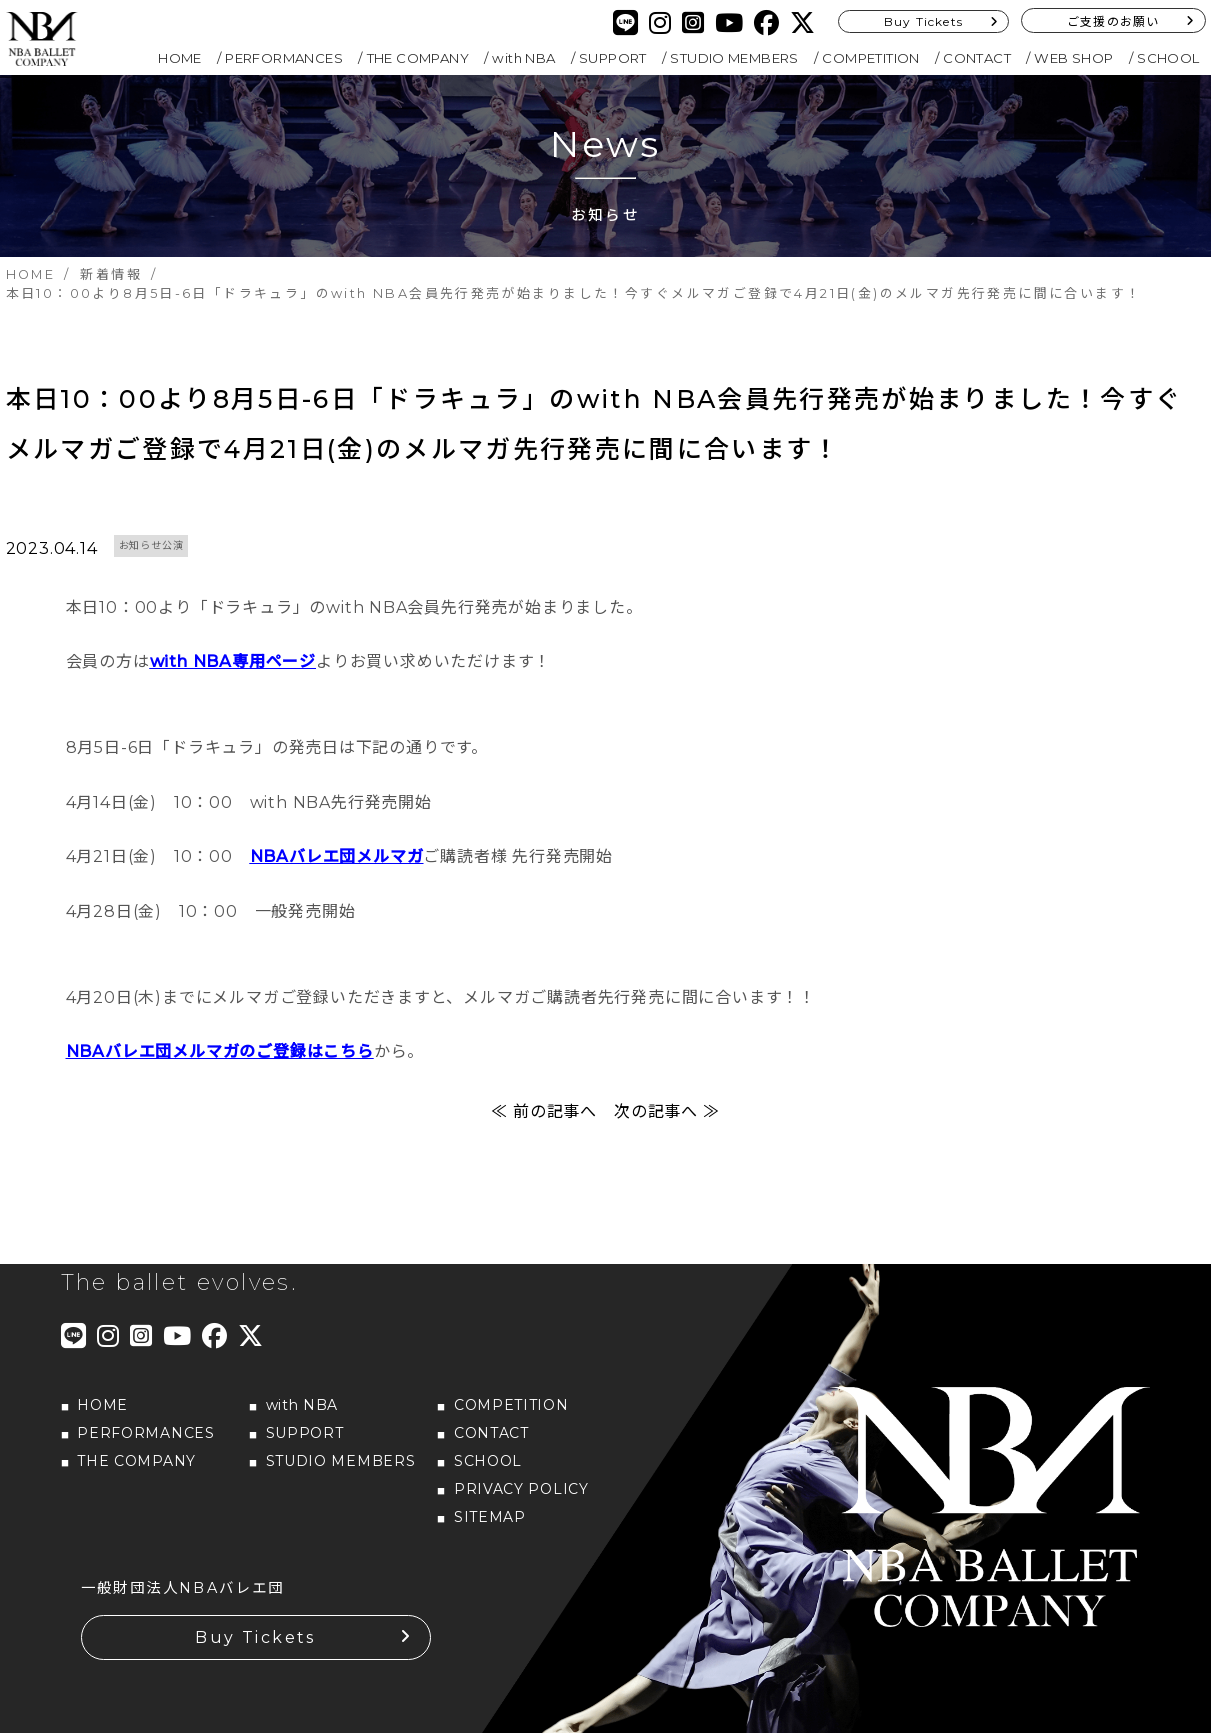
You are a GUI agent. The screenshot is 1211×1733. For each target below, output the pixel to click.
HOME (180, 58)
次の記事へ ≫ (667, 1113)
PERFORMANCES (284, 58)
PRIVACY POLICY (521, 1491)
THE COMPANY (418, 58)
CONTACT (977, 58)
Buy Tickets (923, 21)
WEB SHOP (1073, 58)
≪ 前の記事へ (544, 1113)
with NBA (523, 58)
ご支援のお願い (1113, 21)
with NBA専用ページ (233, 664)
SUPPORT (613, 58)
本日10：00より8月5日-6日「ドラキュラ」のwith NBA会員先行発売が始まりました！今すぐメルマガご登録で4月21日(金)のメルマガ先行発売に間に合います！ (596, 425)
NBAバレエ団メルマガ (337, 859)
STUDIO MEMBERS (734, 58)
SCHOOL (1168, 58)
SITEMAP (490, 1519)
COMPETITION (870, 58)
